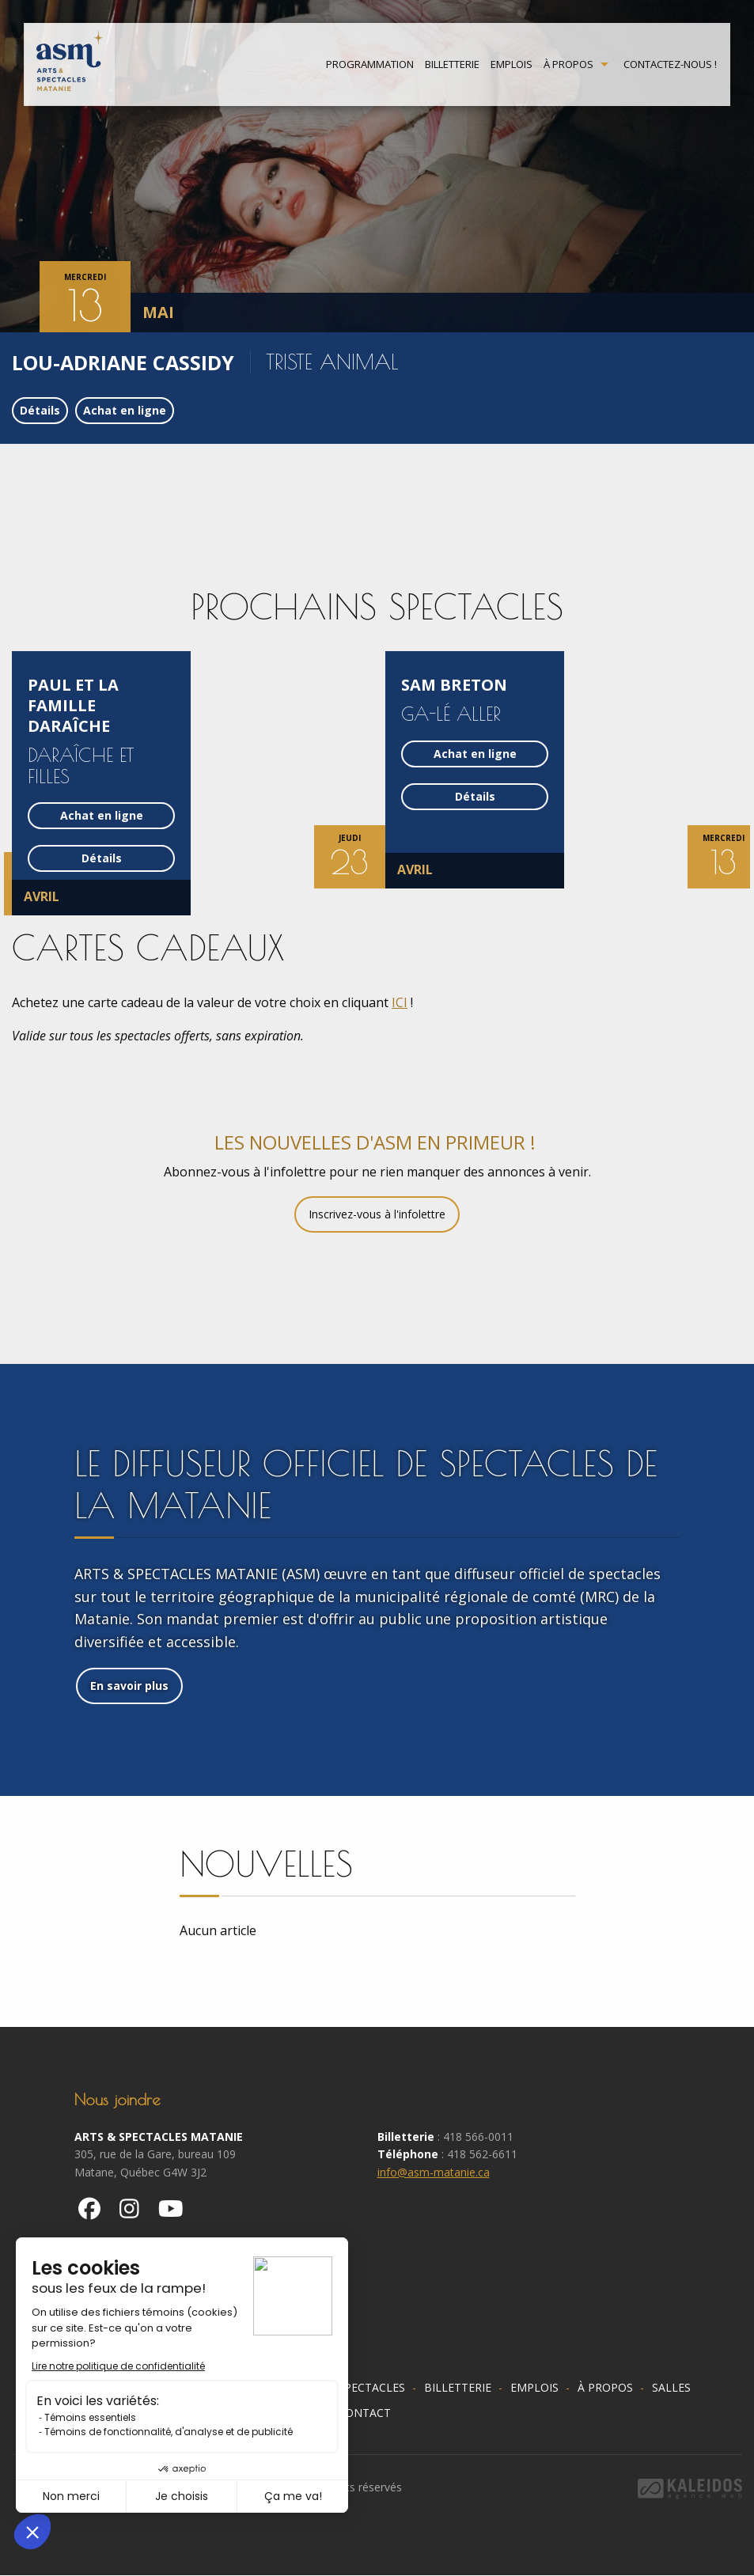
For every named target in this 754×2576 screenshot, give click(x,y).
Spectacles (371, 2387)
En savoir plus (129, 1685)
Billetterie (452, 65)
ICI (399, 1002)
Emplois (511, 65)
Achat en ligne (124, 410)
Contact (364, 2413)
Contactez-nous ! (670, 65)
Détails (40, 410)
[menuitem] (369, 65)
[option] (377, 166)
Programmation (370, 65)
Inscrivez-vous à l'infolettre (377, 1214)
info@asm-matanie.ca (433, 2172)
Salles (671, 2387)
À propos (568, 65)
